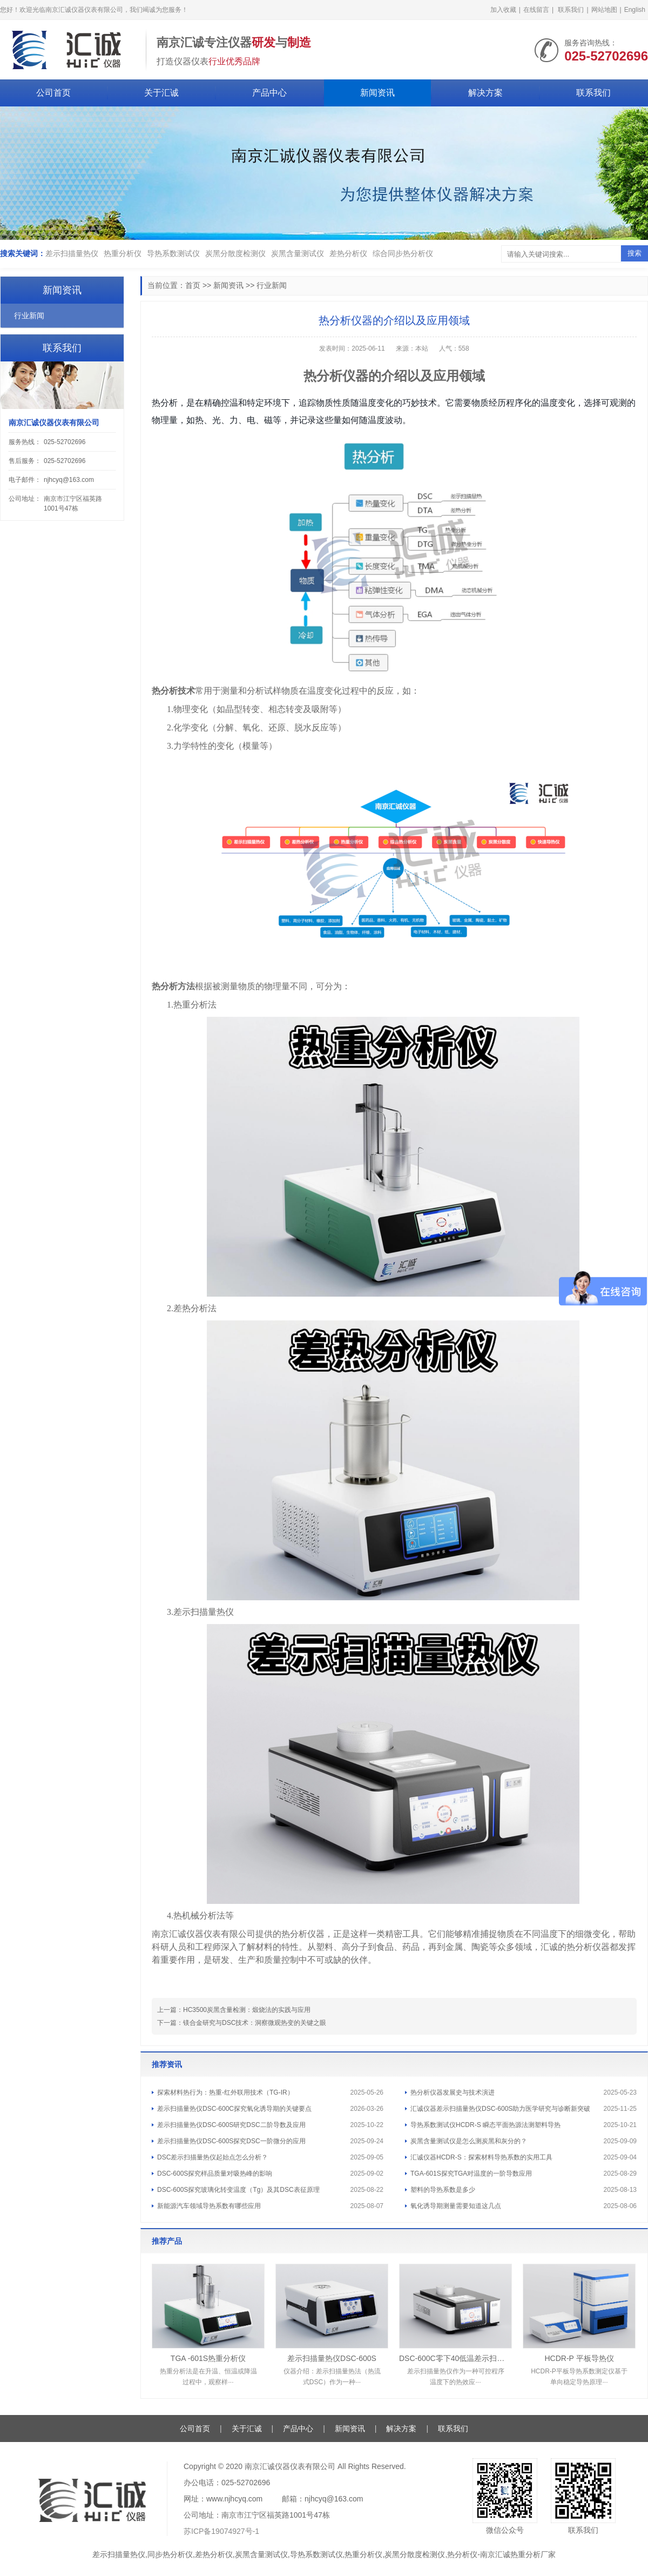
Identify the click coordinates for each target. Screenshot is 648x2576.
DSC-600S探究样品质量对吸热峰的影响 (214, 2173)
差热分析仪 (348, 253)
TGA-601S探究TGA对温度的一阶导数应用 (471, 2173)
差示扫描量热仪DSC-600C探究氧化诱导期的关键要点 (234, 2108)
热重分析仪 (122, 253)
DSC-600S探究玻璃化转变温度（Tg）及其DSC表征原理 (238, 2189)
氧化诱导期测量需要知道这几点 (455, 2206)
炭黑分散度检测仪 (235, 253)
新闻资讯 (377, 92)
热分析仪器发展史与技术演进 (452, 2092)
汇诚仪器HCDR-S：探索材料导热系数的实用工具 (481, 2157)
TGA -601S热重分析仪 (208, 2358)
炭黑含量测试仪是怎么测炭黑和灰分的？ (468, 2141)
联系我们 (571, 10)
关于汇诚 (161, 92)
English (634, 10)
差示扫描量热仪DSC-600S (331, 2358)
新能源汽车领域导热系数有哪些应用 (209, 2206)
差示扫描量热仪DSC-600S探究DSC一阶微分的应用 (231, 2141)
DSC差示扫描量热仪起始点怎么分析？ (212, 2157)
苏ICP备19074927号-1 (221, 2531)
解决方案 (485, 92)
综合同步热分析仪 (403, 253)
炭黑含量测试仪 (297, 253)
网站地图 (604, 10)
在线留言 (536, 10)
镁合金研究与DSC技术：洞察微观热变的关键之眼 (254, 2023)
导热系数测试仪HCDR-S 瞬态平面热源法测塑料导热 (485, 2125)
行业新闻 (271, 285)
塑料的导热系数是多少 (442, 2189)
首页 (192, 285)
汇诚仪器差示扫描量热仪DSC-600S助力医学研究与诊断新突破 (500, 2108)
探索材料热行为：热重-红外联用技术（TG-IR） (225, 2092)
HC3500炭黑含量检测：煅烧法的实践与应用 (246, 2010)
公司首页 (53, 92)
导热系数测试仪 (173, 253)
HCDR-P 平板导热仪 (578, 2358)
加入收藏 (503, 10)
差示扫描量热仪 (71, 253)
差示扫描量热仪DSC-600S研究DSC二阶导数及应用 (231, 2125)
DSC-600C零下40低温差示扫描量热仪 (455, 2358)
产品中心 (269, 92)
